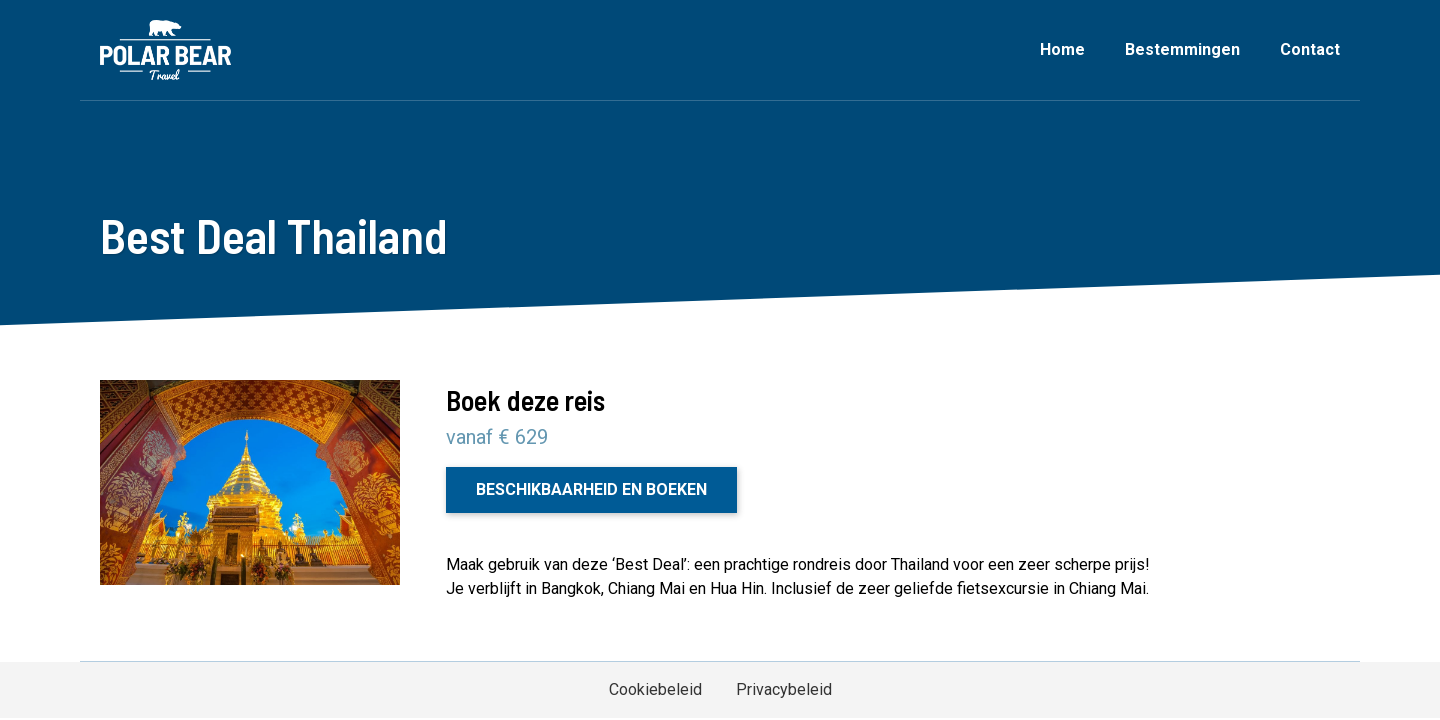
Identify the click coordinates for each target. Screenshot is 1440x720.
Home (1062, 49)
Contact (1310, 49)
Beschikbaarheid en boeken (591, 489)
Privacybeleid (784, 689)
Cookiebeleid (655, 689)
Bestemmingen (1182, 49)
